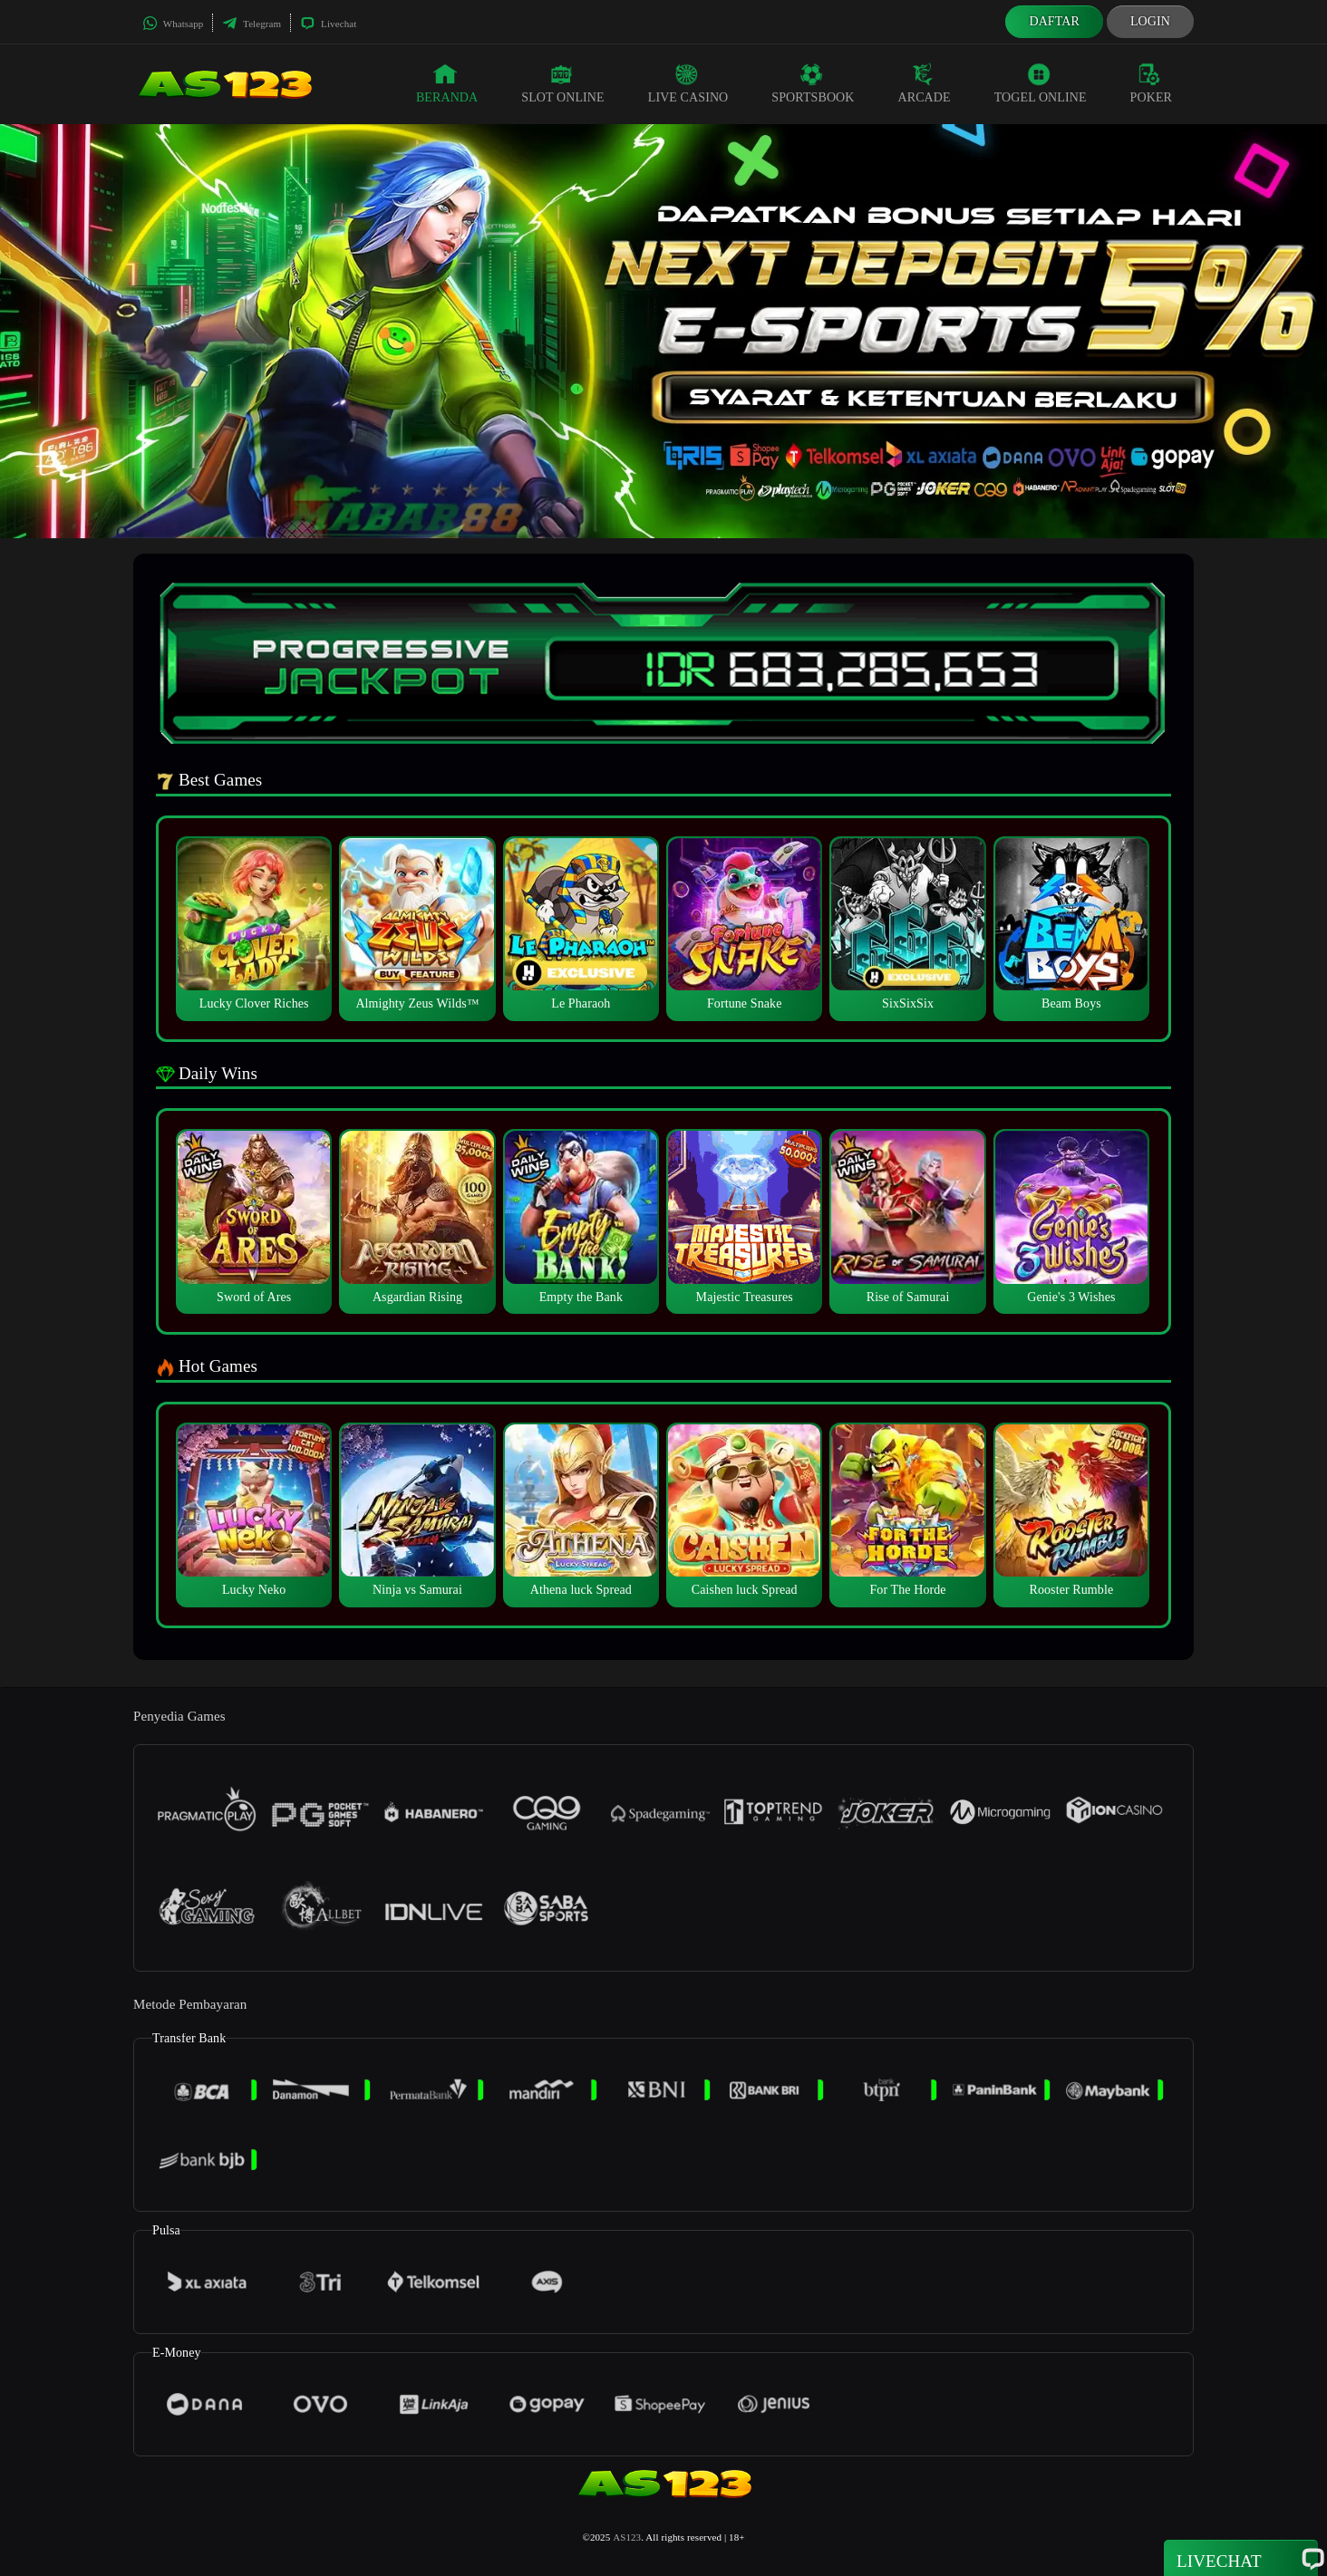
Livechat (328, 23)
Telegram (251, 23)
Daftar (1054, 21)
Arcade (924, 83)
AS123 (627, 2537)
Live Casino (688, 83)
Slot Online (562, 83)
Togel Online (1040, 83)
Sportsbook (812, 83)
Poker (1151, 83)
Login (1150, 21)
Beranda (447, 83)
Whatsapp (172, 23)
